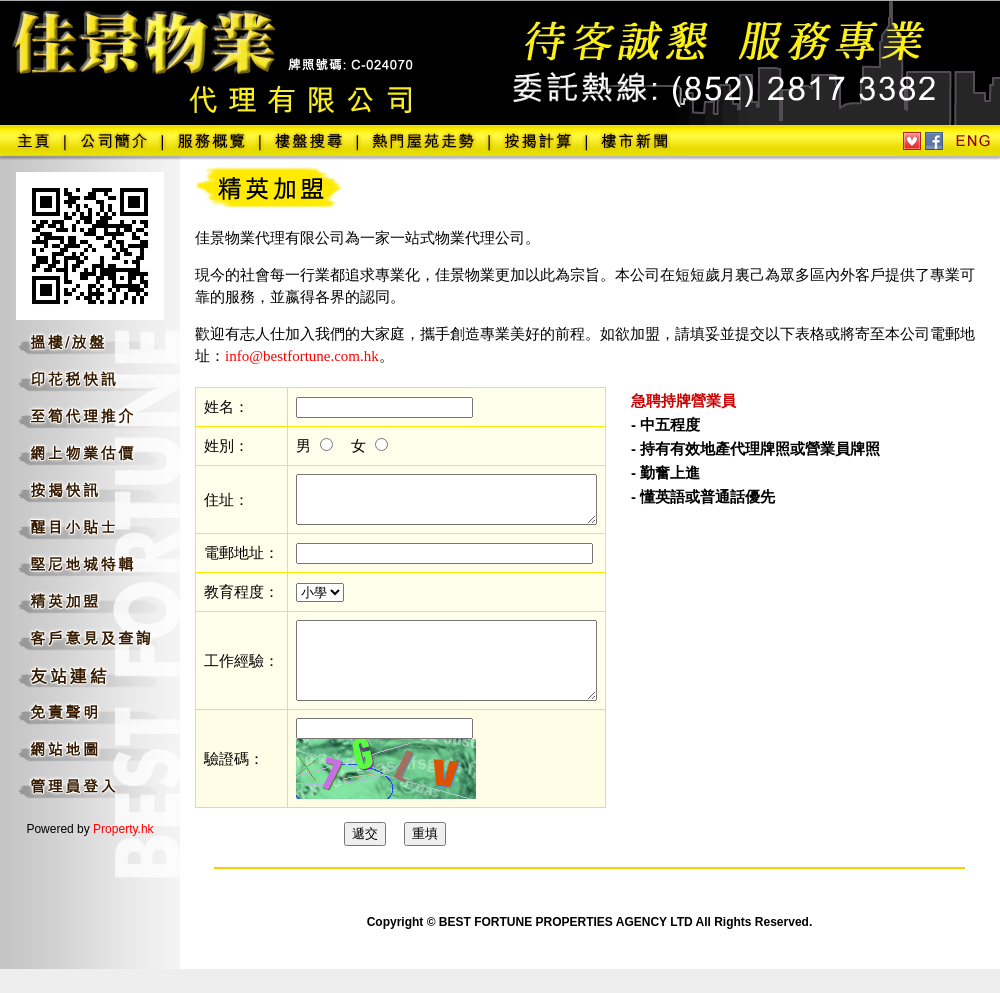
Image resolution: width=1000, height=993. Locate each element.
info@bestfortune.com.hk (302, 356)
